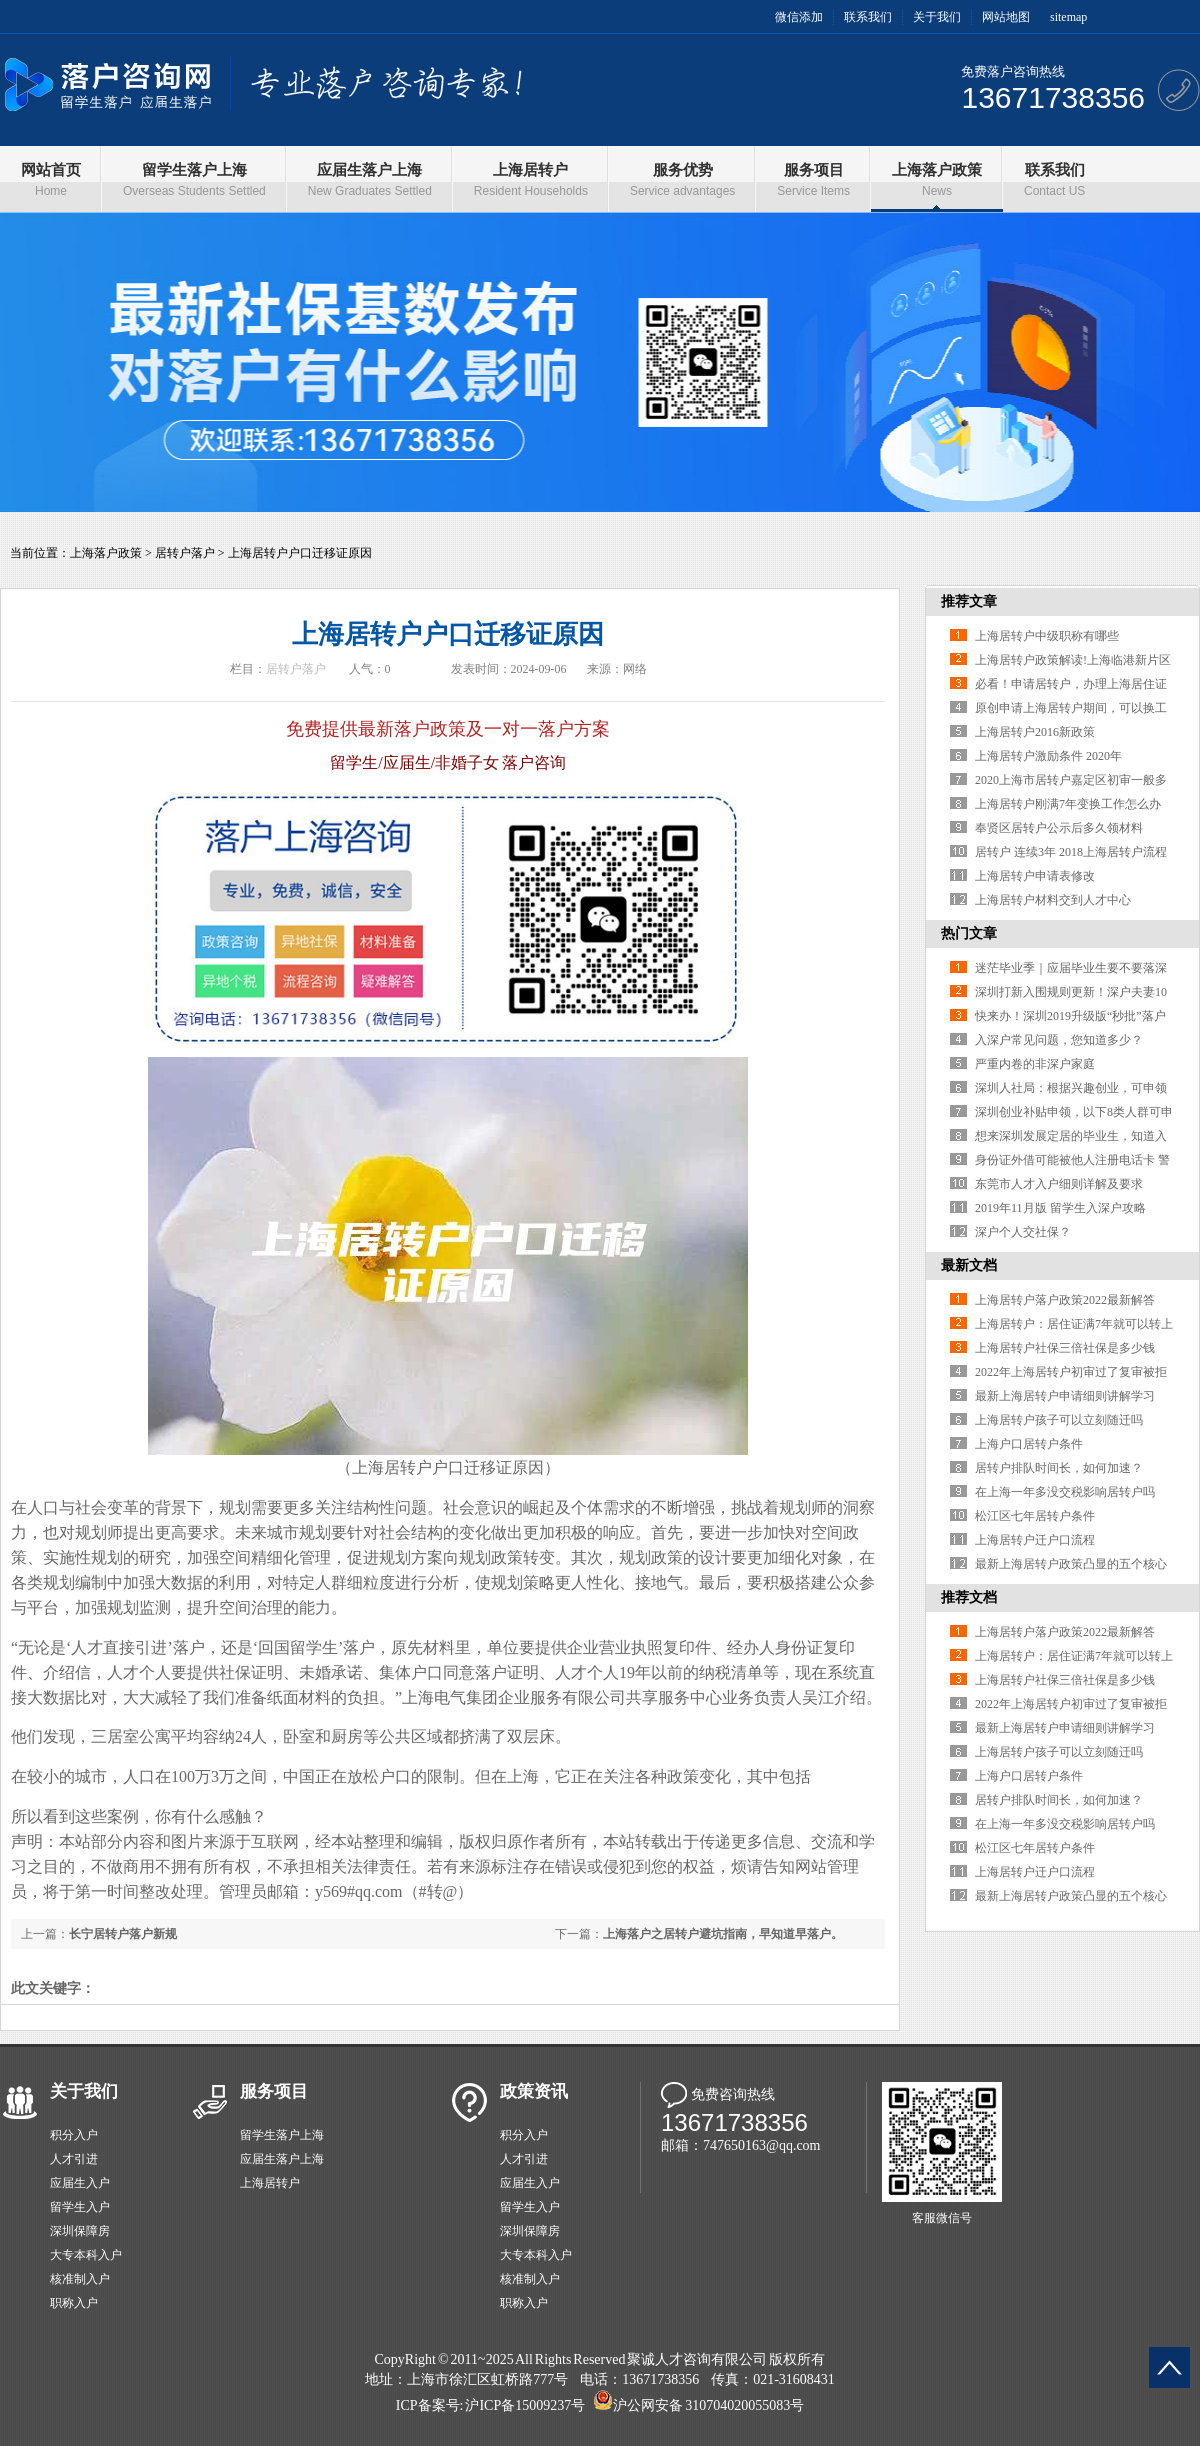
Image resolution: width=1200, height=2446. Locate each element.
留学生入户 (80, 2207)
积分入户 (74, 2135)
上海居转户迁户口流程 (1035, 1540)
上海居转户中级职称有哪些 (1047, 636)
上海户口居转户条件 (1029, 1444)
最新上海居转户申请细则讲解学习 (1065, 1396)
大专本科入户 (86, 2255)
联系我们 (868, 17)
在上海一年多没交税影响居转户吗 (1065, 1492)
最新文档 (969, 1265)
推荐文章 (969, 601)
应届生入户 (80, 2183)
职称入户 (74, 2303)
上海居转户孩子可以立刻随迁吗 (1059, 1420)
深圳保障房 (80, 2231)
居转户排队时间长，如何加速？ (1059, 1468)
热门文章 (969, 933)
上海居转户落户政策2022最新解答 (1065, 1300)
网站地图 (1006, 17)
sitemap (1068, 17)
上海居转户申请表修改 (1035, 876)
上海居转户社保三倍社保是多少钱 (1065, 1348)
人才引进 (74, 2159)
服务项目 (274, 2091)
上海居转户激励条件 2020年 (1048, 756)
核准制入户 (80, 2279)
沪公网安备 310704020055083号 (708, 2405)
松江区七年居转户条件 (1035, 1516)
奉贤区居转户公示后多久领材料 (1059, 828)
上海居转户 (270, 2183)
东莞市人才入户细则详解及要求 (1059, 1184)
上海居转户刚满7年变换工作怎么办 (1068, 804)
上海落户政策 (106, 553)
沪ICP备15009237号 (525, 2405)
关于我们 (937, 17)
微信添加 (799, 17)
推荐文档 (969, 1597)
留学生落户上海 (282, 2135)
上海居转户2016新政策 (1035, 732)
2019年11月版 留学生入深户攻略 (1060, 1208)
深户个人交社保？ (1023, 1232)
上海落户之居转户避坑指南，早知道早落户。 (723, 1934)
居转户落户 (185, 553)
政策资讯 (534, 2091)
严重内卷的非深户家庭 (1035, 1064)
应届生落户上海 (282, 2159)
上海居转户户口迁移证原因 (300, 553)
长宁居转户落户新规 (123, 1934)
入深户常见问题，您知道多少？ (1059, 1040)
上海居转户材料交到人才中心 (1053, 900)
